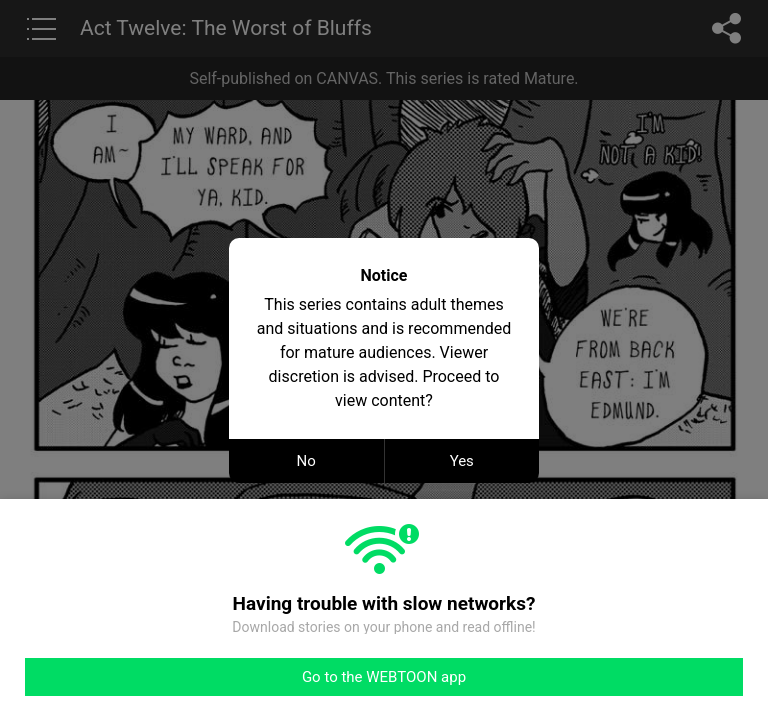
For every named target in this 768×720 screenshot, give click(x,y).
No (306, 461)
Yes (462, 461)
